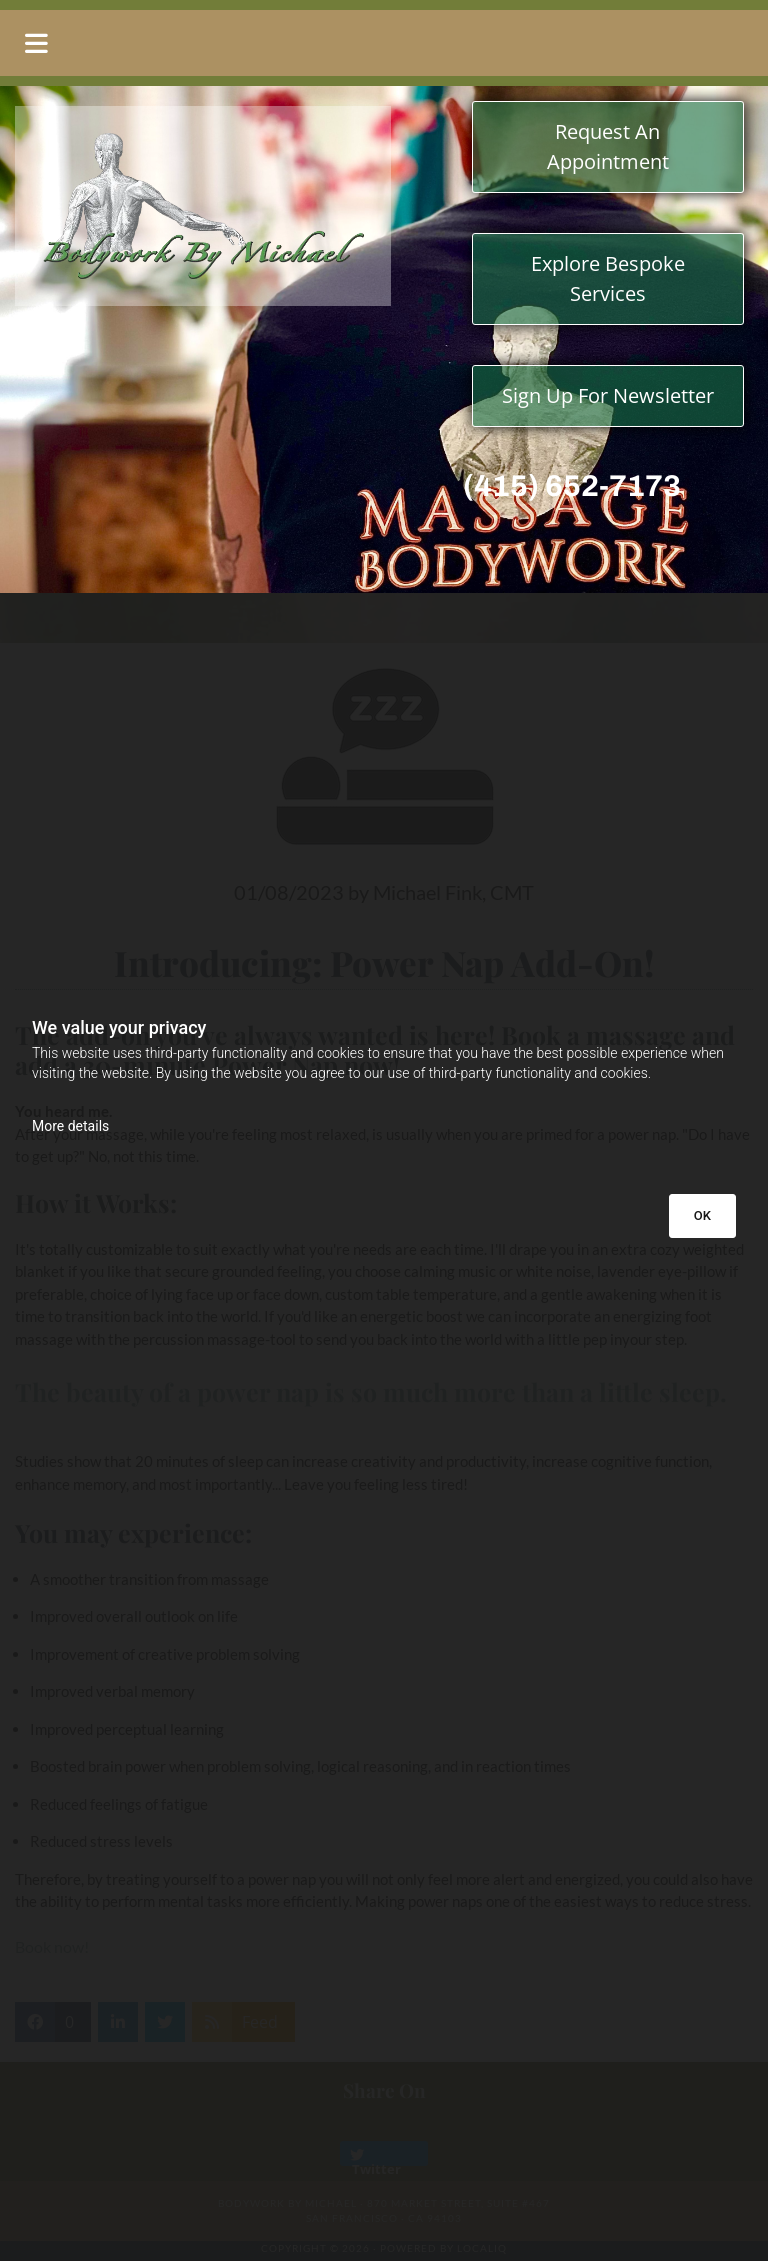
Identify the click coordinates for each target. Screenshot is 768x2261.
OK (702, 1215)
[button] (384, 43)
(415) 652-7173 (572, 486)
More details (70, 1126)
